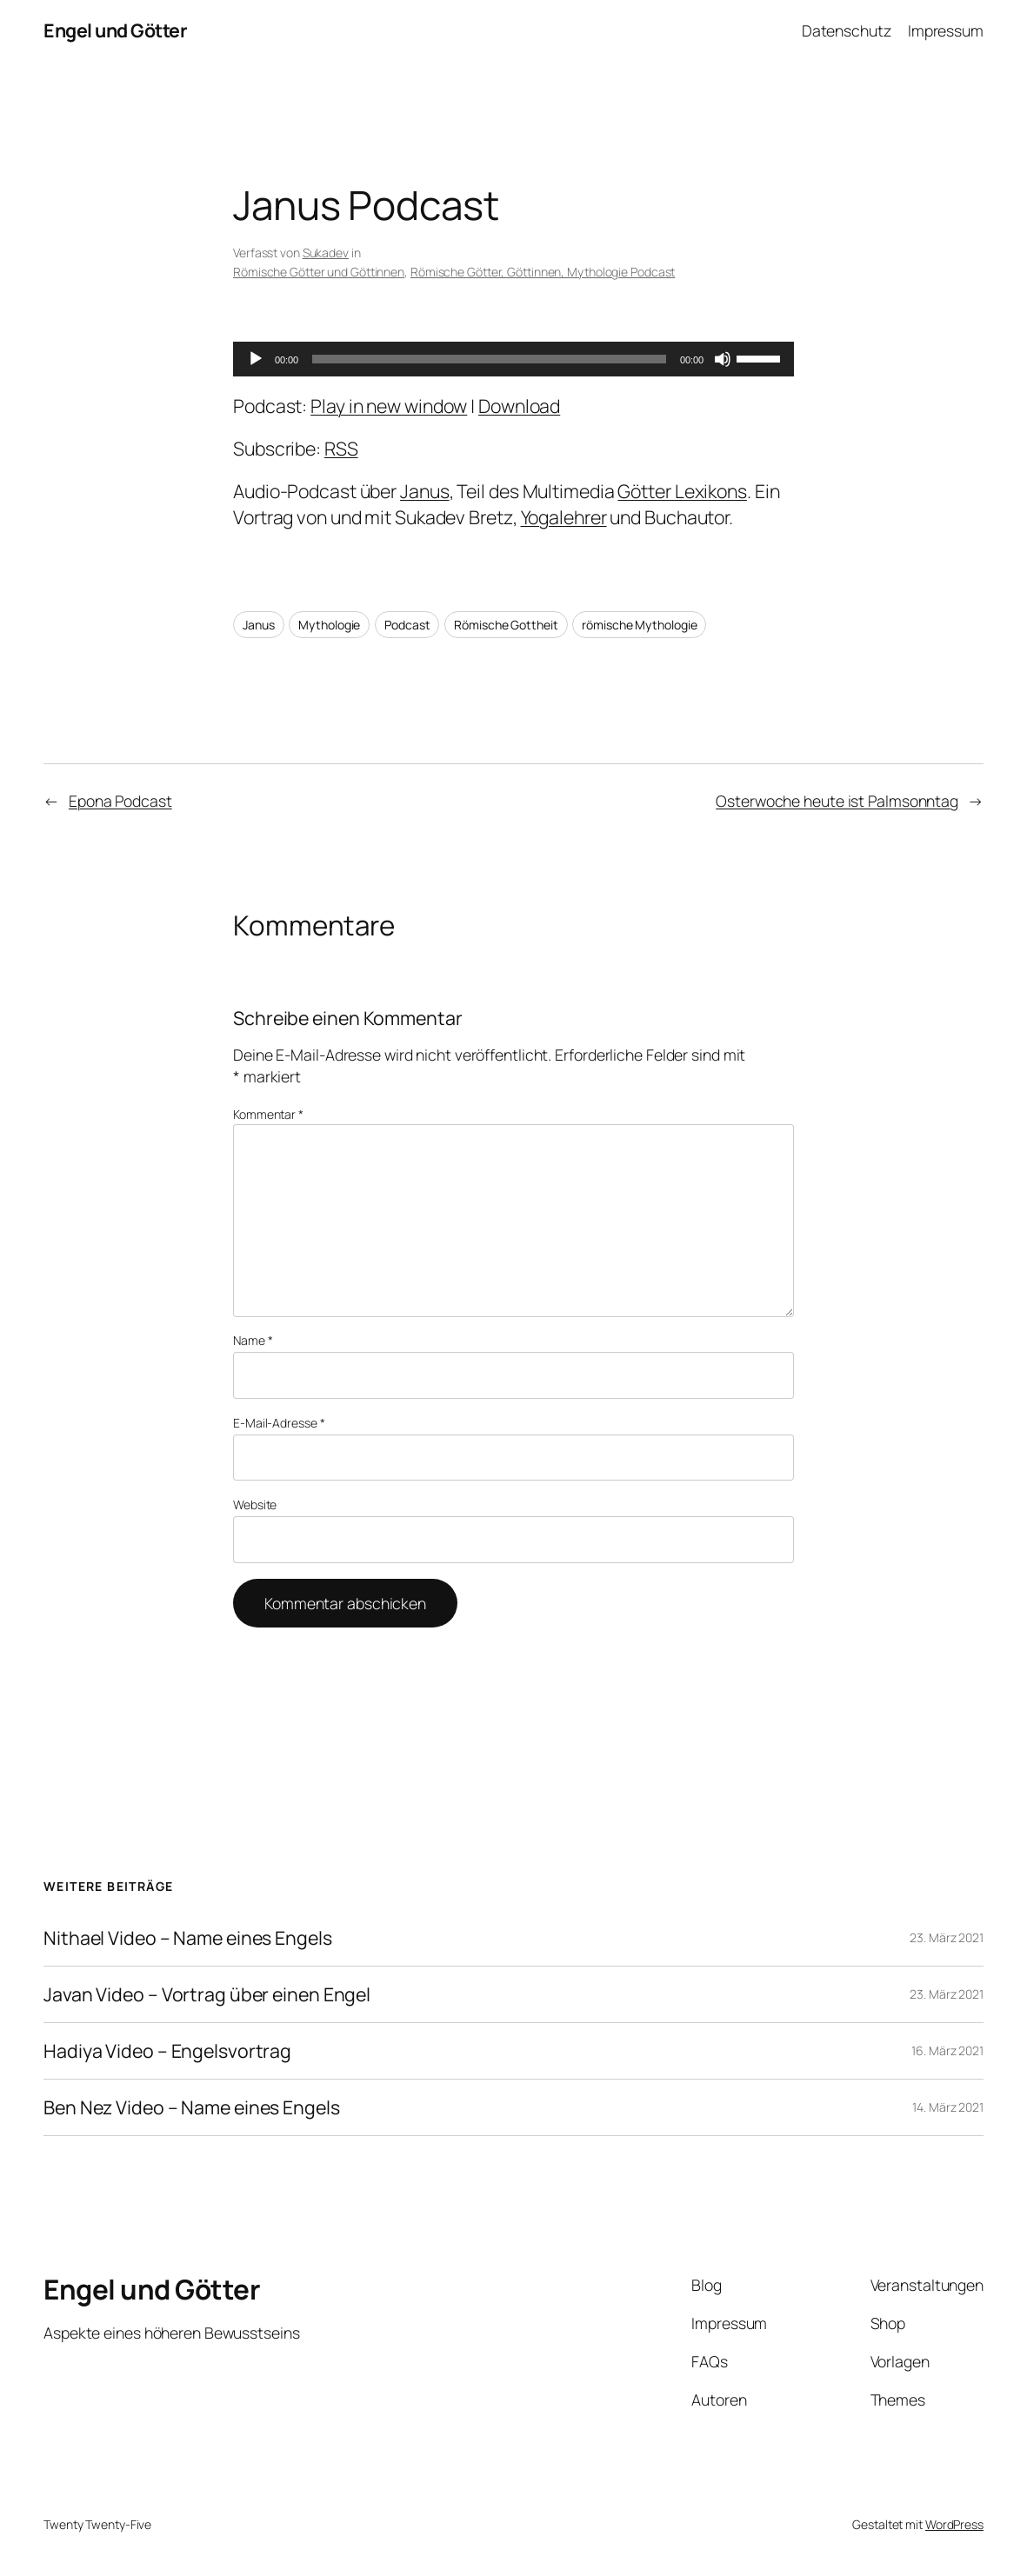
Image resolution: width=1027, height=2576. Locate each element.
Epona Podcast (120, 800)
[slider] (489, 359)
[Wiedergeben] (255, 359)
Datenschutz (846, 30)
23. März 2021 (947, 1937)
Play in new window (388, 405)
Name (252, 1340)
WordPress (954, 2524)
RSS (341, 448)
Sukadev (326, 252)
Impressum (946, 30)
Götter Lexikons (682, 490)
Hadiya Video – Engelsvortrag (167, 2050)
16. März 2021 (947, 2050)
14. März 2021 (948, 2107)
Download (519, 405)
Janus (425, 490)
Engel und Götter (115, 30)
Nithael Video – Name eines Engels (187, 1937)
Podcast (407, 624)
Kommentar (268, 1114)
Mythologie (329, 624)
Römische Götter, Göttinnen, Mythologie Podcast (542, 271)
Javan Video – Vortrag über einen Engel (206, 1994)
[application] (513, 359)
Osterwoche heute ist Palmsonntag (837, 800)
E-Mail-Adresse (278, 1422)
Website (255, 1504)
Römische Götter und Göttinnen (318, 271)
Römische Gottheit (505, 624)
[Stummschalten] (722, 359)
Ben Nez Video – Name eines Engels (191, 2107)
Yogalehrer (564, 516)
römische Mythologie (639, 624)
